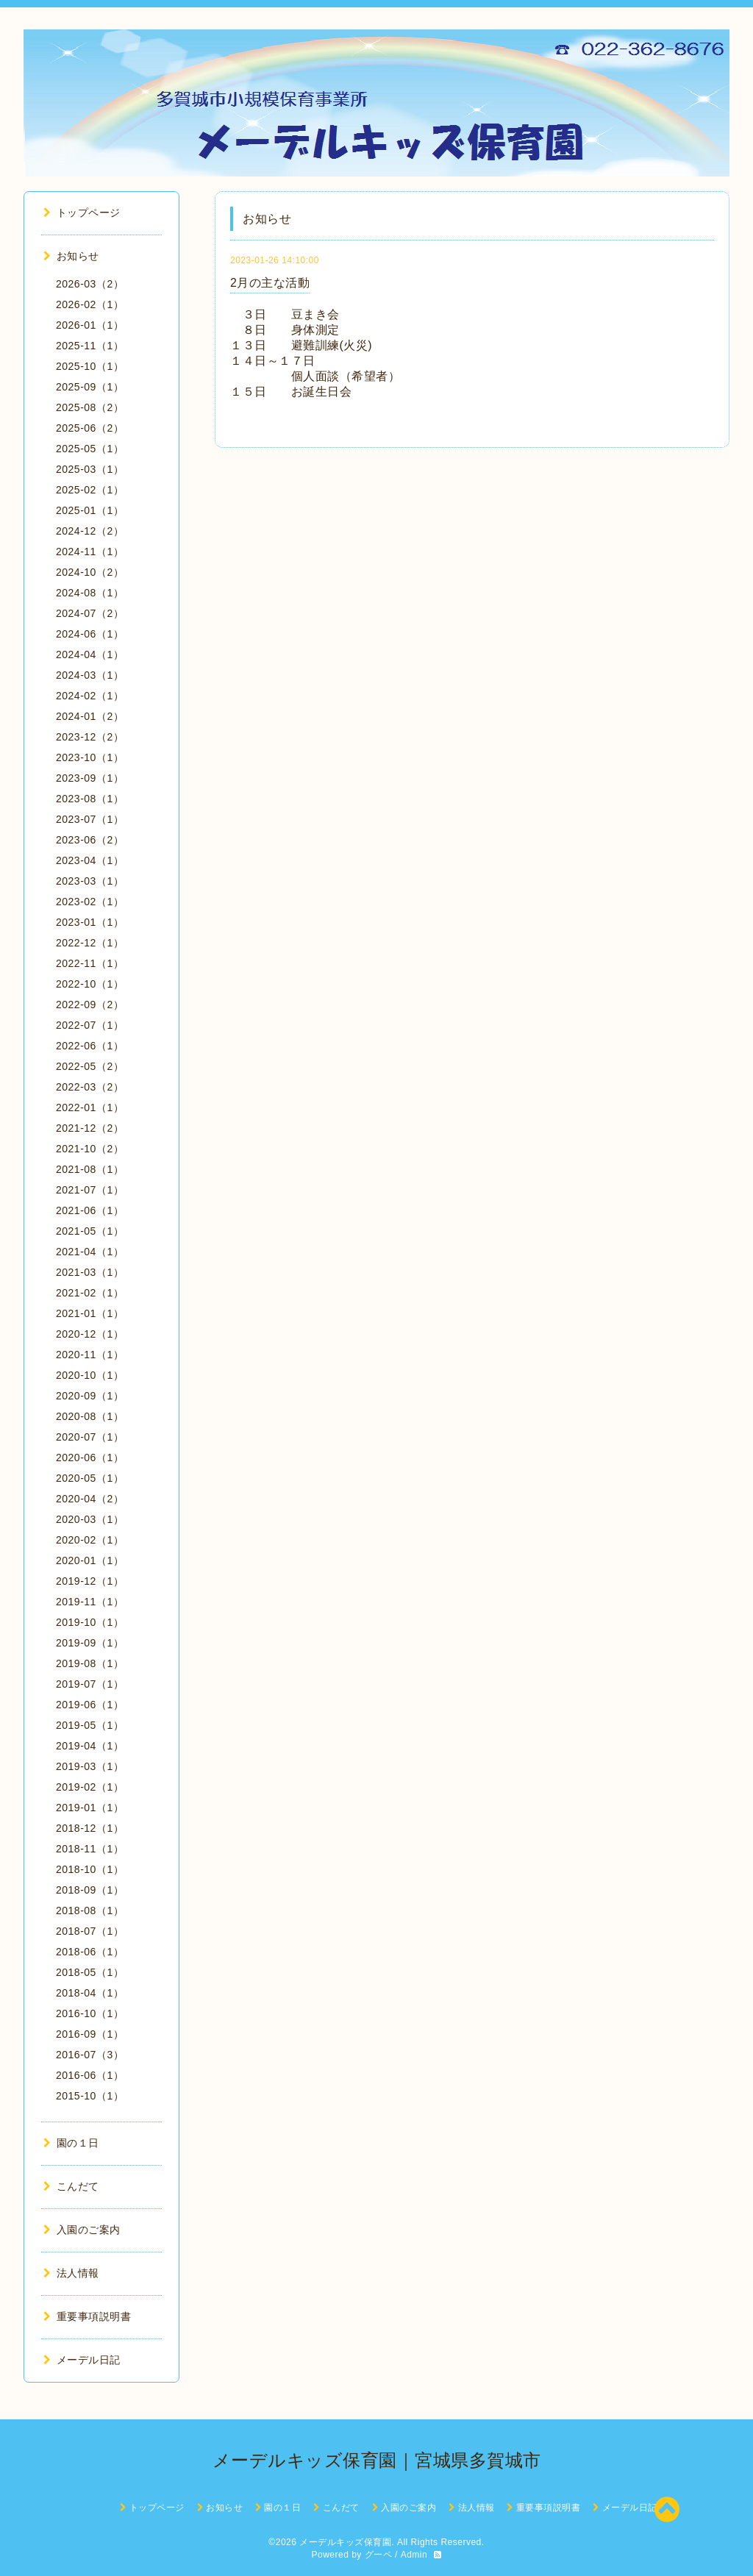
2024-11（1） (90, 551)
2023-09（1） (90, 778)
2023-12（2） (90, 737)
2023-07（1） (90, 819)
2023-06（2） (90, 840)
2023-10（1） (90, 757)
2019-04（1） (90, 1746)
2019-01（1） (90, 1807)
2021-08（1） (90, 1169)
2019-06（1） (90, 1704)
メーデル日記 (82, 2360)
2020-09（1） (90, 1396)
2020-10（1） (90, 1375)
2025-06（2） (90, 428)
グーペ (379, 2555)
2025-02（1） (90, 490)
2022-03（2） (90, 1087)
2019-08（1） (90, 1663)
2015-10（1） (90, 2096)
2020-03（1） (90, 1519)
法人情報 (71, 2273)
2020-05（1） (90, 1478)
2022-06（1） (90, 1046)
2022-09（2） (90, 1004)
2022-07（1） (90, 1025)
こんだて (71, 2186)
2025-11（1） (90, 346)
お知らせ (71, 256)
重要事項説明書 (87, 2316)
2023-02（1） (90, 901)
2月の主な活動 (270, 282)
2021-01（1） (90, 1313)
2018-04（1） (90, 1993)
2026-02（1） (90, 304)
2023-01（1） (90, 922)
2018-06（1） (90, 1952)
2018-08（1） (90, 1910)
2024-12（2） (90, 531)
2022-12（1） (90, 943)
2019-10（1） (90, 1622)
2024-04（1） (90, 654)
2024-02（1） (90, 696)
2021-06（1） (90, 1210)
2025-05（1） (90, 448)
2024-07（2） (90, 613)
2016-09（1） (90, 2034)
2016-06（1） (90, 2075)
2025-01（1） (90, 510)
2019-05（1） (90, 1725)
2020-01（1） (90, 1560)
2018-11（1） (90, 1849)
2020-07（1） (90, 1437)
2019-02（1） (90, 1787)
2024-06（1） (90, 634)
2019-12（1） (90, 1581)
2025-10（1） (90, 366)
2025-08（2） (90, 407)
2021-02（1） (90, 1293)
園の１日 (71, 2143)
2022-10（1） (90, 984)
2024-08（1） (90, 593)
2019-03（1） (90, 1766)
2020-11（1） (90, 1354)
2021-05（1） (90, 1231)
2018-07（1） (90, 1931)
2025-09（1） (90, 387)
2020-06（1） (90, 1457)
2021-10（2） (90, 1149)
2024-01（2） (90, 716)
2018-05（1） (90, 1972)
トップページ (82, 212)
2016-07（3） (90, 2055)
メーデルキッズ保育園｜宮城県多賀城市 (377, 2460)
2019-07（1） (90, 1684)
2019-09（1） (90, 1643)
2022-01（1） (90, 1107)
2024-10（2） (90, 572)
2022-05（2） (90, 1066)
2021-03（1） (90, 1272)
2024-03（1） (90, 675)
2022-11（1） (90, 963)
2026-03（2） (90, 284)
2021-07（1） (90, 1190)
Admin (414, 2555)
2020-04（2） (90, 1499)
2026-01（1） (90, 325)
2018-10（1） (90, 1869)
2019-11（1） (90, 1602)
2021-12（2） (90, 1128)
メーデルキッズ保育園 (345, 2542)
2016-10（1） (90, 2013)
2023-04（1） (90, 860)
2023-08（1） (90, 798)
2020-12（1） (90, 1334)
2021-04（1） (90, 1251)
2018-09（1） (90, 1890)
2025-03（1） (90, 469)
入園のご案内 (82, 2230)
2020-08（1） (90, 1416)
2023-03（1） (90, 881)
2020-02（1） (90, 1540)
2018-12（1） (90, 1828)
